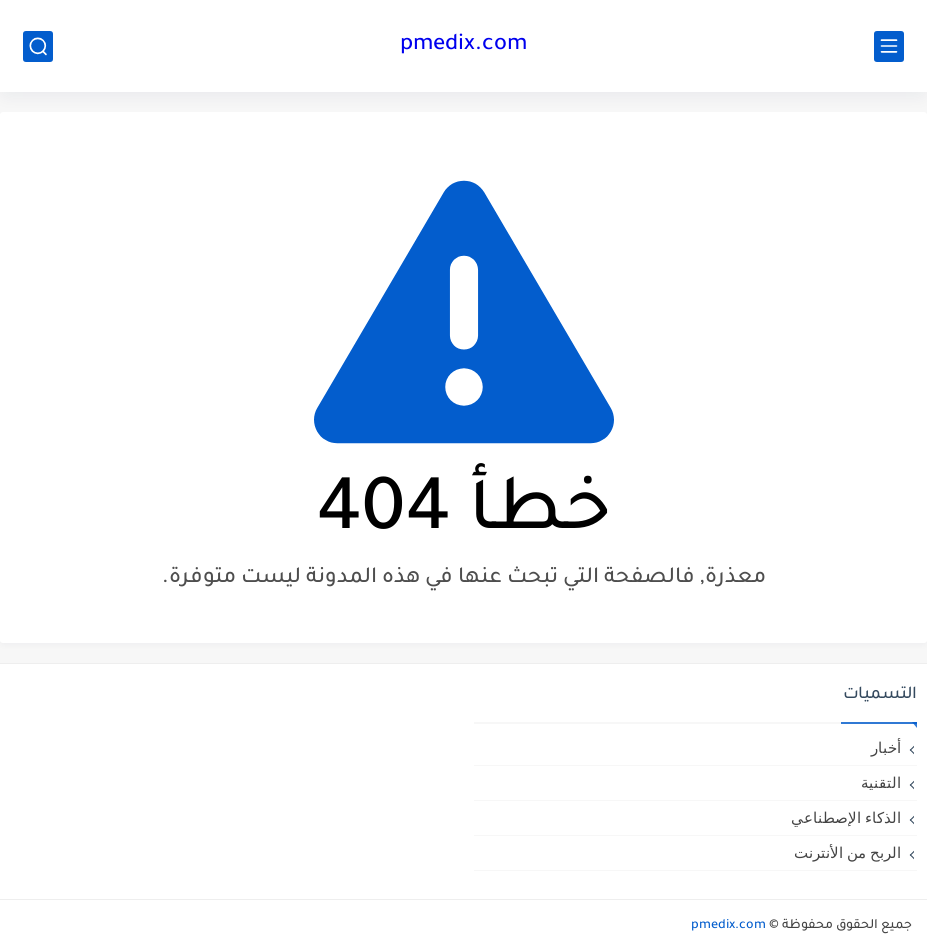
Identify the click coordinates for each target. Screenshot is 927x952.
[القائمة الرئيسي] (889, 46)
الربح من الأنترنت (847, 852)
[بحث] (38, 46)
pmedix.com (463, 46)
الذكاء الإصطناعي (846, 817)
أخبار (886, 747)
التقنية (881, 782)
